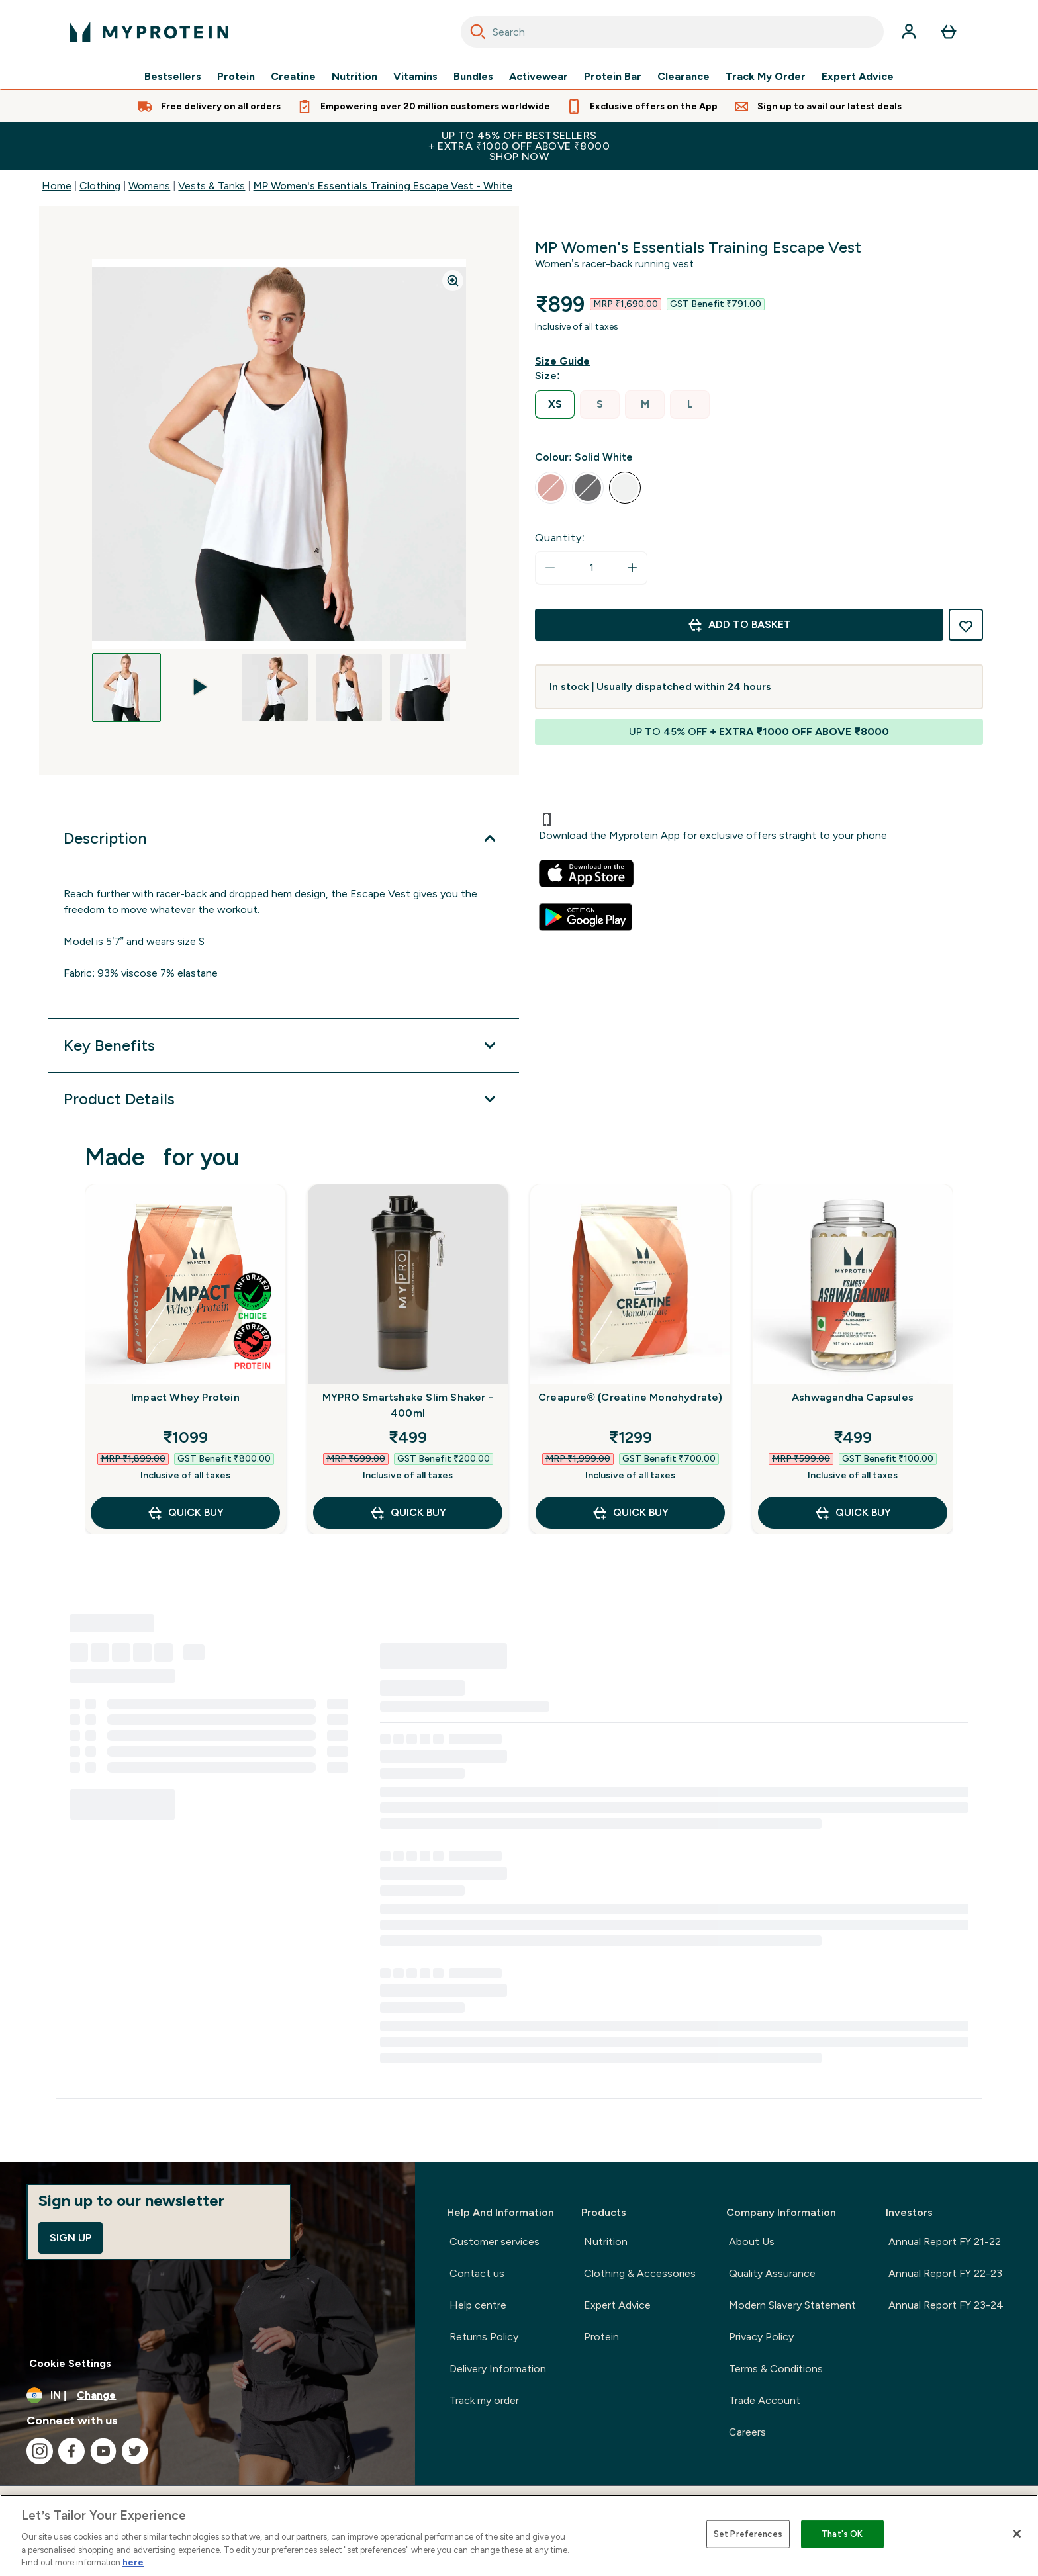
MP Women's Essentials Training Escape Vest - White (383, 185)
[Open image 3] (274, 687)
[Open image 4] (348, 687)
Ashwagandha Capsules (853, 1397)
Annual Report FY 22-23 (945, 2273)
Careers (747, 2432)
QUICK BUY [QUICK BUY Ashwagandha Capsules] (852, 1513)
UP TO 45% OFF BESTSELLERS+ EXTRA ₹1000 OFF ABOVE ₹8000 (519, 146)
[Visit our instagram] (39, 2451)
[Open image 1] (126, 687)
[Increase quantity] (632, 568)
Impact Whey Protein (185, 1397)
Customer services (494, 2241)
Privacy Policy (761, 2337)
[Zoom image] (452, 280)
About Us (752, 2241)
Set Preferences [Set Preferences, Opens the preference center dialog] (748, 2534)
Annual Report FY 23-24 (946, 2305)
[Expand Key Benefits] (283, 1045)
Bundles (473, 76)
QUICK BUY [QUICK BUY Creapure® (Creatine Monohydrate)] (630, 1513)
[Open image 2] (200, 671)
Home (56, 185)
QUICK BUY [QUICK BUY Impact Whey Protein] (185, 1513)
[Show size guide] (565, 361)
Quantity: (560, 537)
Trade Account (764, 2400)
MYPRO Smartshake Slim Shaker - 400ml (407, 1405)
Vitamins (415, 76)
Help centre (477, 2305)
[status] (591, 568)
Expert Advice (858, 76)
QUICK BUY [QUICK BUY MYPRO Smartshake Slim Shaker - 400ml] (407, 1513)
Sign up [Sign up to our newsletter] (70, 2237)
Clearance (683, 76)
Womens (149, 185)
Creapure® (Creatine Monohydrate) (630, 1397)
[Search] (478, 32)
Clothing (99, 185)
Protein (236, 76)
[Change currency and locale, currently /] (207, 2395)
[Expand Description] (283, 838)
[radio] (555, 404)
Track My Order (766, 76)
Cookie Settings (70, 2363)
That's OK (842, 2534)
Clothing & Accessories (640, 2273)
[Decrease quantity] (550, 568)
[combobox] (672, 32)
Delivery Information (497, 2368)
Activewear (538, 76)
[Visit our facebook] (71, 2451)
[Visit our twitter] (135, 2451)
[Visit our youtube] (103, 2451)
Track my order (484, 2400)
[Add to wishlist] (966, 625)
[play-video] (200, 671)
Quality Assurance (772, 2273)
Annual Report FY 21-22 (944, 2241)
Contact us (476, 2273)
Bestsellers (172, 76)
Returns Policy (483, 2337)
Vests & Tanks (211, 185)
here (133, 2562)
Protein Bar (612, 76)
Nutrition (354, 76)
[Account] (909, 31)
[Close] (1016, 2533)
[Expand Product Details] (283, 1099)
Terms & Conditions (776, 2368)
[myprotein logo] (149, 32)
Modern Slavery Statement (792, 2305)
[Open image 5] (423, 687)
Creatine (293, 76)
